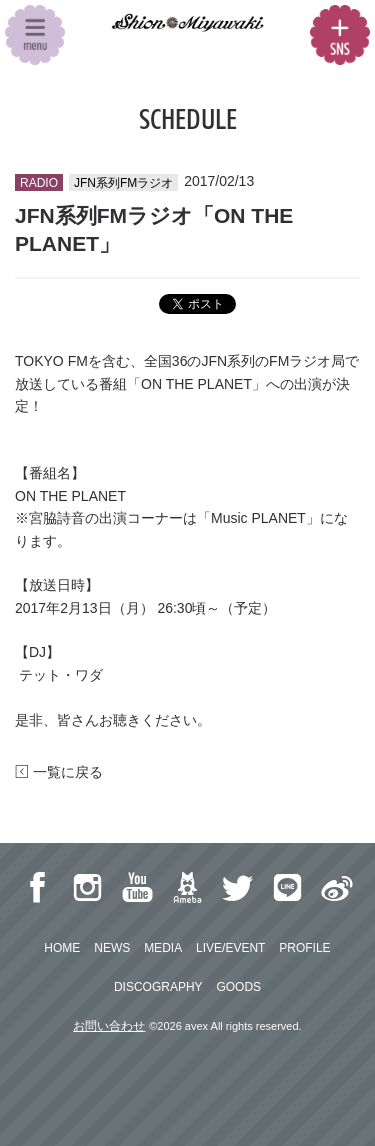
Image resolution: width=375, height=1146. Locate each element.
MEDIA (163, 948)
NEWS (112, 948)
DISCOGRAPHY (158, 987)
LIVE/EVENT (230, 948)
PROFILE (304, 948)
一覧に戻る (59, 772)
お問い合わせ (109, 1026)
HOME (62, 948)
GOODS (238, 987)
